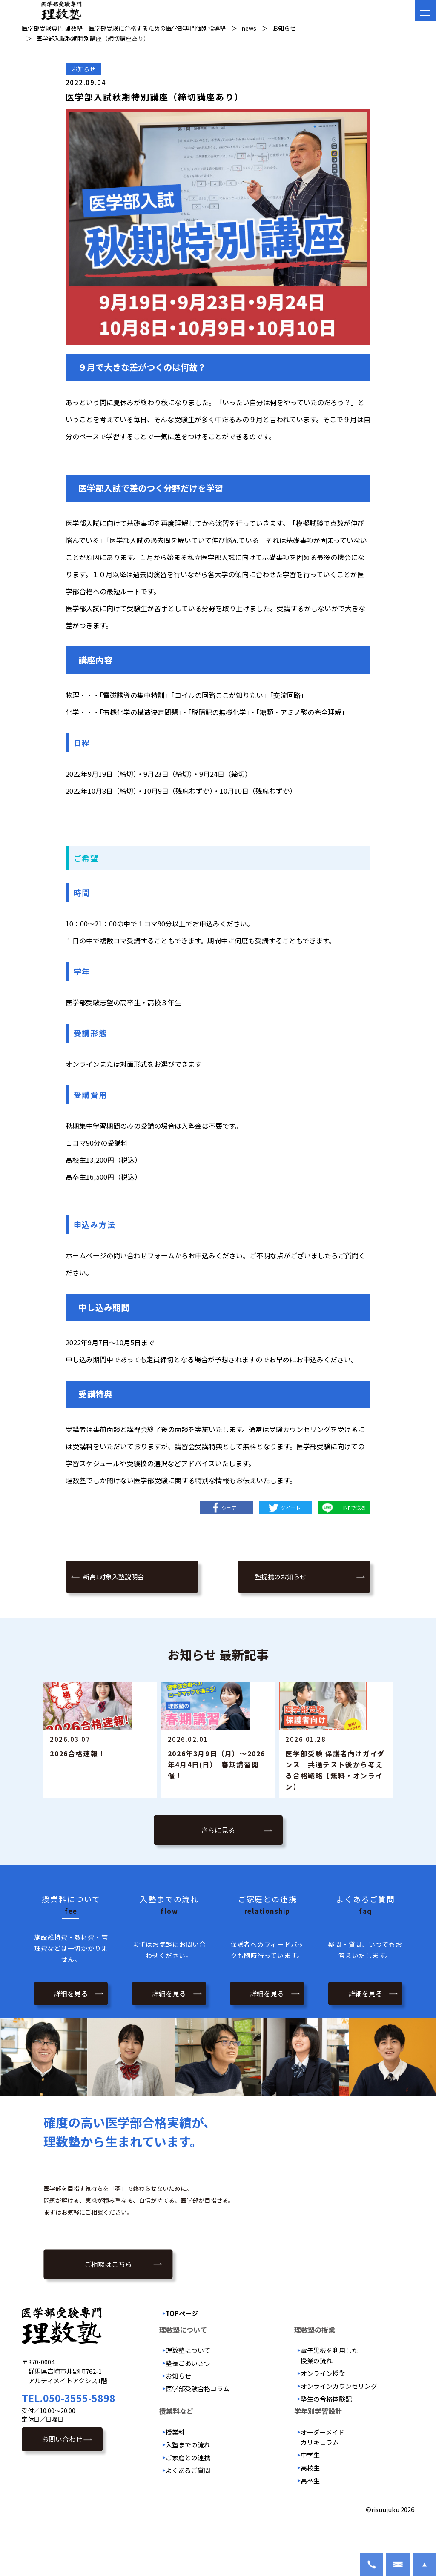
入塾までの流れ (188, 2478)
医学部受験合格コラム (197, 2422)
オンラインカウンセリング (339, 2420)
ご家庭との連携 (188, 2491)
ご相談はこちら (108, 2300)
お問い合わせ (62, 2472)
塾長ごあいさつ (188, 2397)
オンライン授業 (323, 2407)
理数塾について (188, 2384)
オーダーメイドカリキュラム (323, 2470)
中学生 (310, 2488)
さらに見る (218, 1866)
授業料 (175, 2465)
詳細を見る (71, 2027)
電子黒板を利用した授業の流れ (329, 2389)
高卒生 (310, 2514)
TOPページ (182, 2346)
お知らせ (83, 69)
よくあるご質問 (188, 2503)
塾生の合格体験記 (326, 2432)
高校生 (310, 2501)
